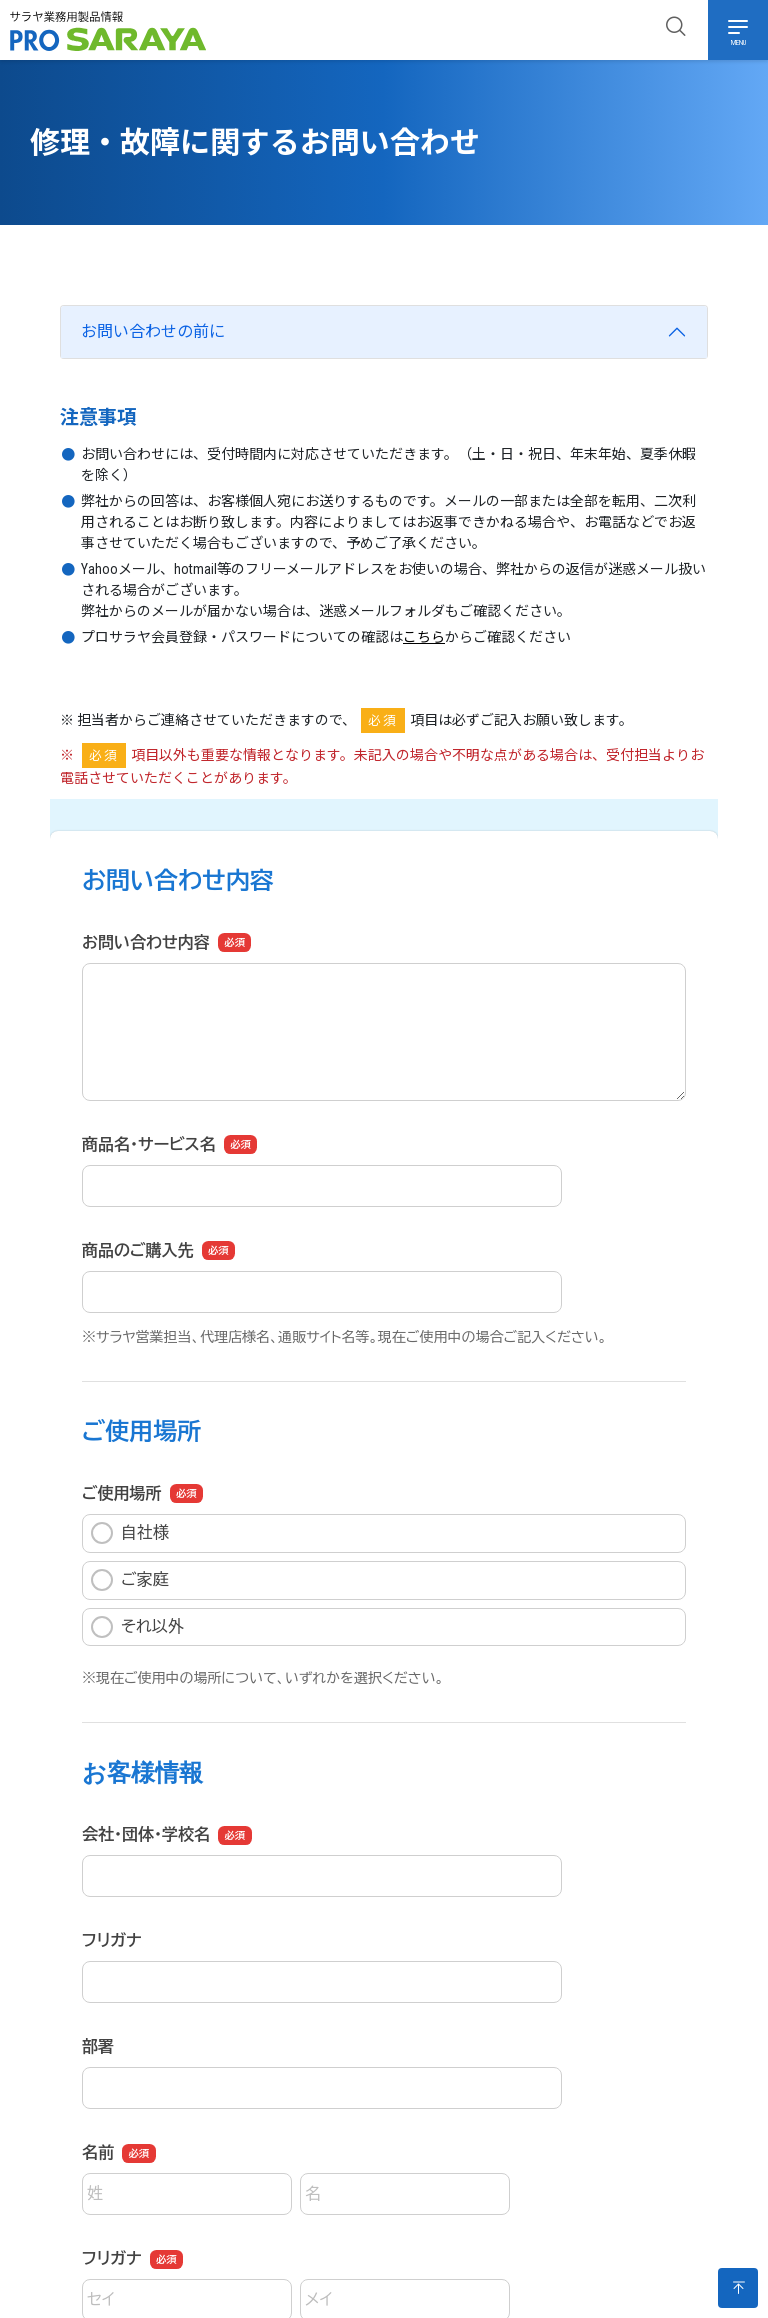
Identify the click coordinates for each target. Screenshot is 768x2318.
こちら (424, 637)
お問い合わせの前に (153, 331)
